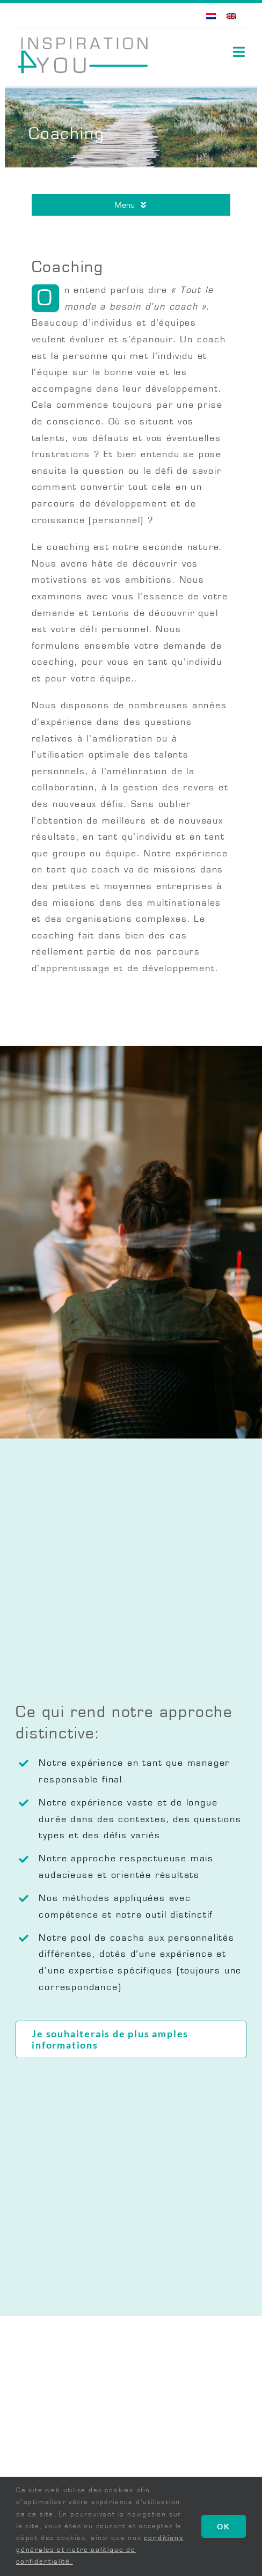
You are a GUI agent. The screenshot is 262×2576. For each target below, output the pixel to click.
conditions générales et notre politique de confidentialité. (99, 2550)
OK (223, 2526)
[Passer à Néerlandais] (211, 16)
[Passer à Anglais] (231, 16)
